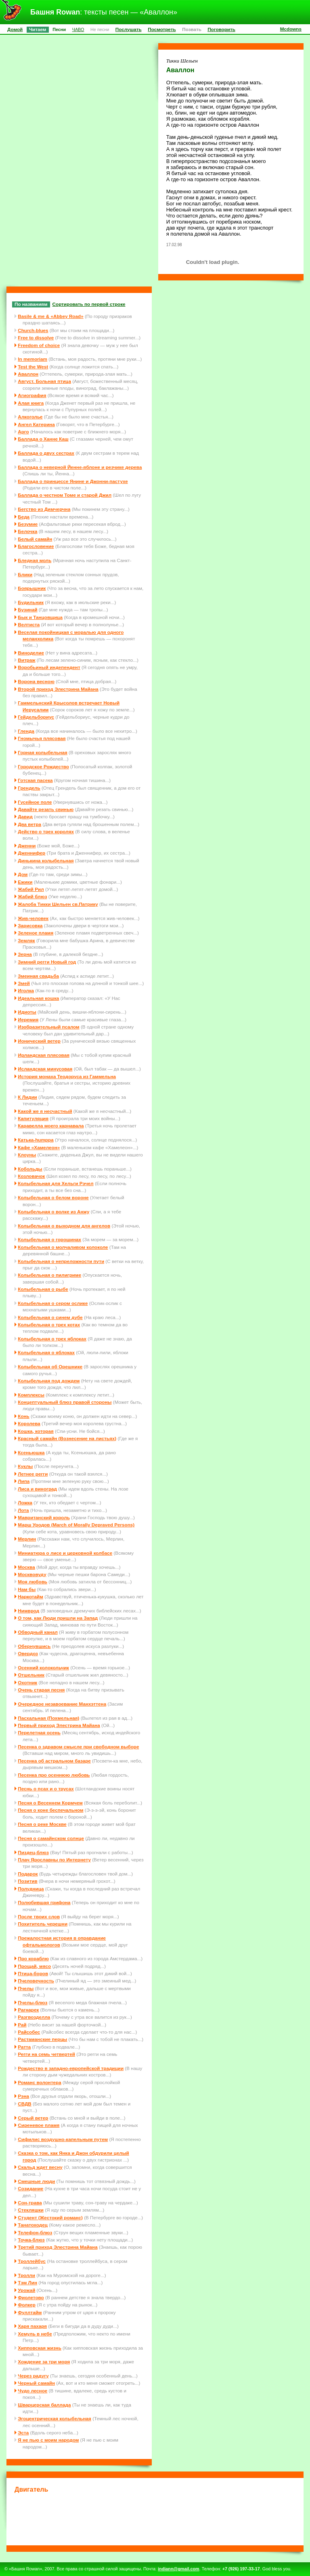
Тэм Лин (27, 2282)
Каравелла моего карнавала (51, 1125)
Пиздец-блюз (33, 1852)
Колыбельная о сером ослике (53, 1303)
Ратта (24, 2046)
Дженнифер (31, 852)
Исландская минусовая (45, 1068)
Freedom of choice (39, 345)
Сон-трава (30, 2202)
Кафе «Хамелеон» (39, 1147)
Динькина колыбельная (45, 860)
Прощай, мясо (34, 1966)
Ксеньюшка (31, 1452)
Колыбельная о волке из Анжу (53, 1211)
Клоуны (27, 1154)
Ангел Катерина (36, 424)
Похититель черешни (42, 1923)
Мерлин (27, 1538)
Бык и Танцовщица (40, 617)
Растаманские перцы (42, 2039)
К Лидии (27, 1097)
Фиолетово (31, 2297)
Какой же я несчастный (45, 1111)
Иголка (26, 990)
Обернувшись (34, 1646)
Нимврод (28, 1610)
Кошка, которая (36, 1431)
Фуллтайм (30, 2312)
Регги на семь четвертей (46, 2054)
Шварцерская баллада (44, 2404)
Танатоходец (33, 2224)
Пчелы (26, 1988)
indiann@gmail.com (178, 2568)
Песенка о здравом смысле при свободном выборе (78, 1746)
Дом (22, 874)
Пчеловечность (36, 1980)
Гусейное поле (35, 802)
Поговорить (221, 29)
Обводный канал (38, 1632)
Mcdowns (291, 28)
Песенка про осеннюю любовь (54, 1774)
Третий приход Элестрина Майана (57, 2247)
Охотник (27, 1682)
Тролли (26, 2275)
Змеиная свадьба (38, 976)
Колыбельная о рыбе (43, 1289)
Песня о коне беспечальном (50, 1810)
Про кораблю (33, 1958)
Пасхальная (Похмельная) (48, 1718)
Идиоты (27, 1011)
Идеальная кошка (38, 998)
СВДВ (24, 2103)
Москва (26, 1567)
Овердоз (28, 1653)
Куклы (25, 1466)
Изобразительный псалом (48, 1026)
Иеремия (28, 1019)
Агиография (32, 395)
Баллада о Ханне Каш (43, 438)
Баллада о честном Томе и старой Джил (64, 495)
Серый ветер (33, 2117)
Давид (25, 816)
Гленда (26, 731)
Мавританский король (44, 1517)
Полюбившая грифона (44, 1902)
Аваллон (28, 373)
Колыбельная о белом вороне (53, 1197)
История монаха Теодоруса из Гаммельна (67, 1076)
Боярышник (32, 588)
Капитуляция (33, 1118)
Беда (23, 516)
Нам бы (27, 1589)
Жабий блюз (32, 896)
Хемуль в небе (35, 2333)
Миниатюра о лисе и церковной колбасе (65, 1553)
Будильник (31, 602)
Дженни (27, 845)
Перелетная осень (39, 1732)
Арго (23, 431)
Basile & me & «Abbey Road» (50, 316)
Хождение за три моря (44, 2361)
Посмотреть (162, 29)
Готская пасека (35, 780)
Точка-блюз (31, 2239)
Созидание (30, 2188)
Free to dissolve (36, 337)
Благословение (36, 546)
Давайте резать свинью (45, 809)
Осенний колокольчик (43, 1667)
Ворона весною (36, 681)
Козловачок (31, 1176)
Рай (22, 2024)
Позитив (27, 1881)
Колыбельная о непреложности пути (61, 1261)
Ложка (25, 1502)
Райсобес (29, 2031)
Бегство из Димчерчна (44, 509)
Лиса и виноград (37, 1488)
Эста (23, 2432)
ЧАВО (78, 29)
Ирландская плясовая (43, 1055)
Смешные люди (36, 2181)
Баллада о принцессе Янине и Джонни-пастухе (73, 481)
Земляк (26, 940)
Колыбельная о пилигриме (49, 1275)
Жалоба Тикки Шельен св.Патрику (58, 904)
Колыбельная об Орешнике (50, 1366)
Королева (29, 1423)
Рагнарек (28, 2009)
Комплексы (31, 1394)
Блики (25, 574)
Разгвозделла (34, 2017)
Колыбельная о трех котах (49, 1324)
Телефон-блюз (35, 2232)
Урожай (26, 2290)
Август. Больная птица (44, 381)
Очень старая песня (41, 1689)
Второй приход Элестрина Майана (58, 689)
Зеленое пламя (35, 932)
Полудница (31, 1888)
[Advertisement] (161, 2518)
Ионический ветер (39, 1040)
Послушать (128, 29)
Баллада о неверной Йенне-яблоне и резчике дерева (80, 467)
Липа (23, 1481)
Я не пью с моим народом (48, 2439)
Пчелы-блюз (32, 2002)
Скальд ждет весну (40, 2167)
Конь (23, 1416)
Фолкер (27, 2304)
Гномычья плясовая (41, 738)
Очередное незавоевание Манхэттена (62, 1703)
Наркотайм (30, 1596)
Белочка (27, 531)
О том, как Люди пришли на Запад (58, 1617)
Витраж (26, 660)
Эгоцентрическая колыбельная (54, 2418)
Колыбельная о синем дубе (50, 1317)
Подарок (28, 1873)
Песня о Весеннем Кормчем (50, 1802)
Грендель (29, 787)
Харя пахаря (32, 2326)
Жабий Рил (31, 889)
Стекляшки (31, 2209)
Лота (23, 1510)
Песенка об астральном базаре (54, 1760)
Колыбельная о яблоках (46, 1352)
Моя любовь (32, 1581)
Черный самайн (36, 2383)
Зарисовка (30, 925)
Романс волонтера (39, 2082)
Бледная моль (34, 560)
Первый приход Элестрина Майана (59, 1725)
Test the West (33, 366)
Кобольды (30, 1168)
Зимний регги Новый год (47, 961)
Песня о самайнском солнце (51, 1838)
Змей (24, 983)
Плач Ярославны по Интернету (54, 1859)
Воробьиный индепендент (49, 667)
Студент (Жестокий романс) (50, 2217)
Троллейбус (32, 2261)
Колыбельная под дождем (49, 1380)
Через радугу (33, 2375)
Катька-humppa (35, 1139)
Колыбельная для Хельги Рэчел (55, 1183)
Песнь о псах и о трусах (45, 1788)
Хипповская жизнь (39, 2347)
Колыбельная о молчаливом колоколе (63, 1247)
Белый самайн (35, 539)
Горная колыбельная (42, 752)
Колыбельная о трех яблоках (52, 1338)
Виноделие (31, 652)
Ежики (25, 881)
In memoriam (32, 359)
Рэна (23, 2096)
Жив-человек (33, 918)
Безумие (28, 524)
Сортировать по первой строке (89, 304)
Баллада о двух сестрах (46, 453)
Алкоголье (30, 416)
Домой (15, 29)
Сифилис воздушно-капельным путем (63, 2139)
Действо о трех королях (46, 831)
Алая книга (31, 403)
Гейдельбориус (36, 716)
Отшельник (31, 1674)
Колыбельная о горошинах (49, 1239)
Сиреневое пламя (38, 2125)
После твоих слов (39, 1916)
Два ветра (29, 824)
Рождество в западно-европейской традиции (71, 2068)
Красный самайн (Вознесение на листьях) (67, 1438)
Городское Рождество (43, 766)
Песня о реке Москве (42, 1824)
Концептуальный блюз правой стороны (64, 1402)
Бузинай (27, 609)
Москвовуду (32, 1574)
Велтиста (29, 624)
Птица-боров (33, 1973)
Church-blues (33, 330)
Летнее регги (33, 1473)
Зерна (25, 954)
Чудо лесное (32, 2390)
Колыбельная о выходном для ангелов (64, 1225)
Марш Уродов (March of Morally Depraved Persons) (76, 1524)
